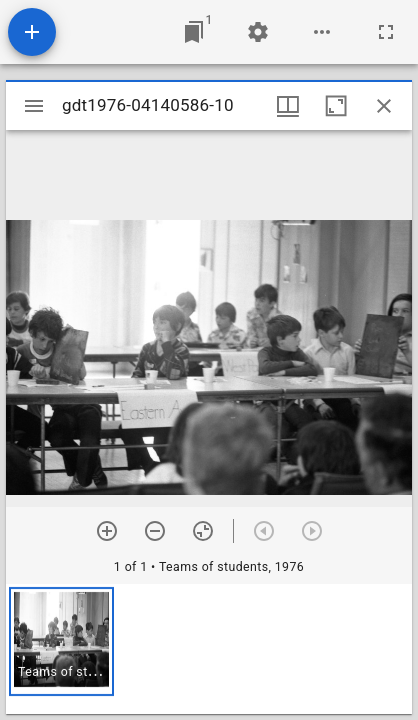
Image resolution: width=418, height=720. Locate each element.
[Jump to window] (194, 32)
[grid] (209, 649)
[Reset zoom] (203, 531)
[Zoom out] (155, 531)
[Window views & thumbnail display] (288, 106)
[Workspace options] (322, 32)
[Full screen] (386, 32)
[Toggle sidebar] (34, 106)
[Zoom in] (107, 531)
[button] (61, 641)
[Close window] (384, 106)
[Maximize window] (336, 106)
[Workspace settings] (258, 32)
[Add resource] (32, 32)
